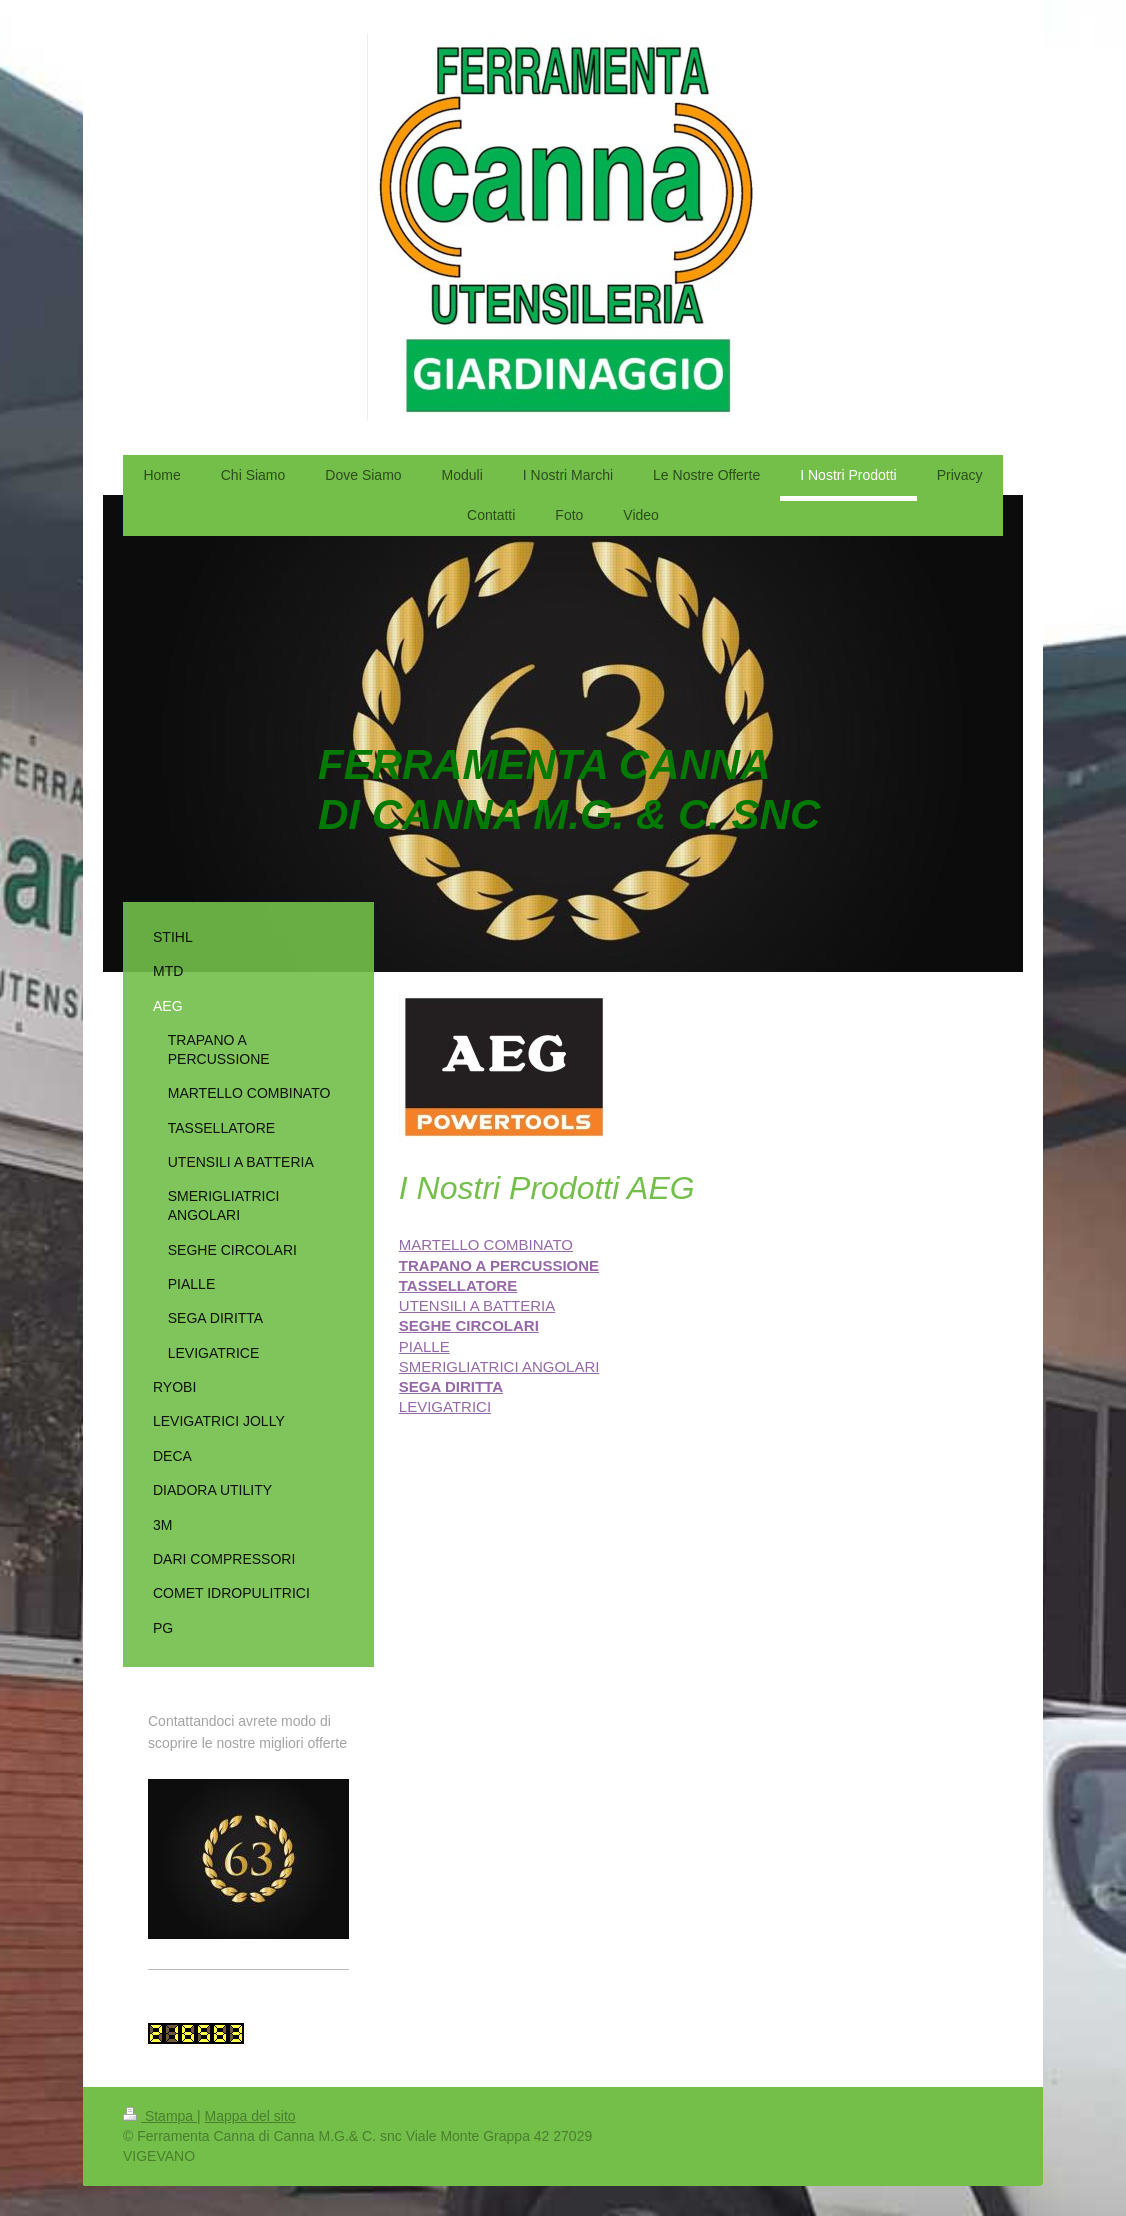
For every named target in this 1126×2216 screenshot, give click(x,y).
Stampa (160, 2116)
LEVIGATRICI (445, 1406)
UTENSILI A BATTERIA (477, 1305)
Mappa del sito (250, 2116)
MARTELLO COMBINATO (486, 1244)
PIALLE (424, 1346)
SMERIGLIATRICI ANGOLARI (499, 1366)
